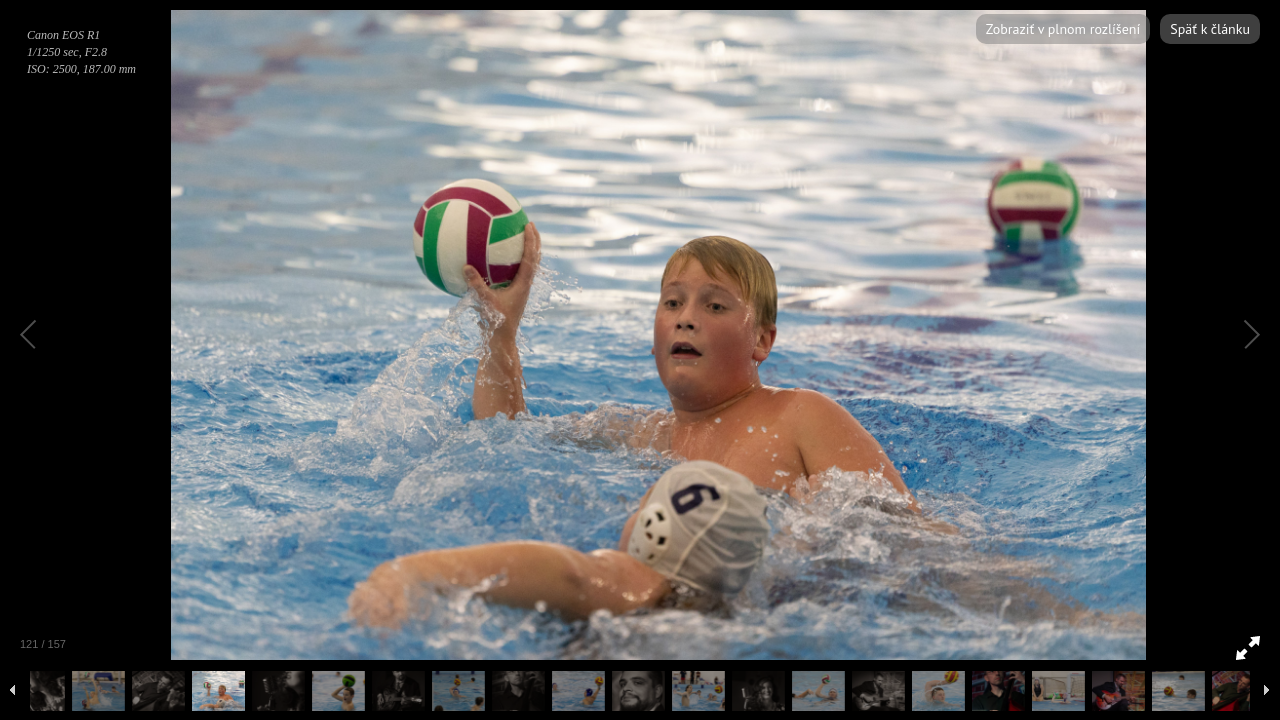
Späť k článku (1210, 29)
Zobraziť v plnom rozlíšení (1063, 29)
